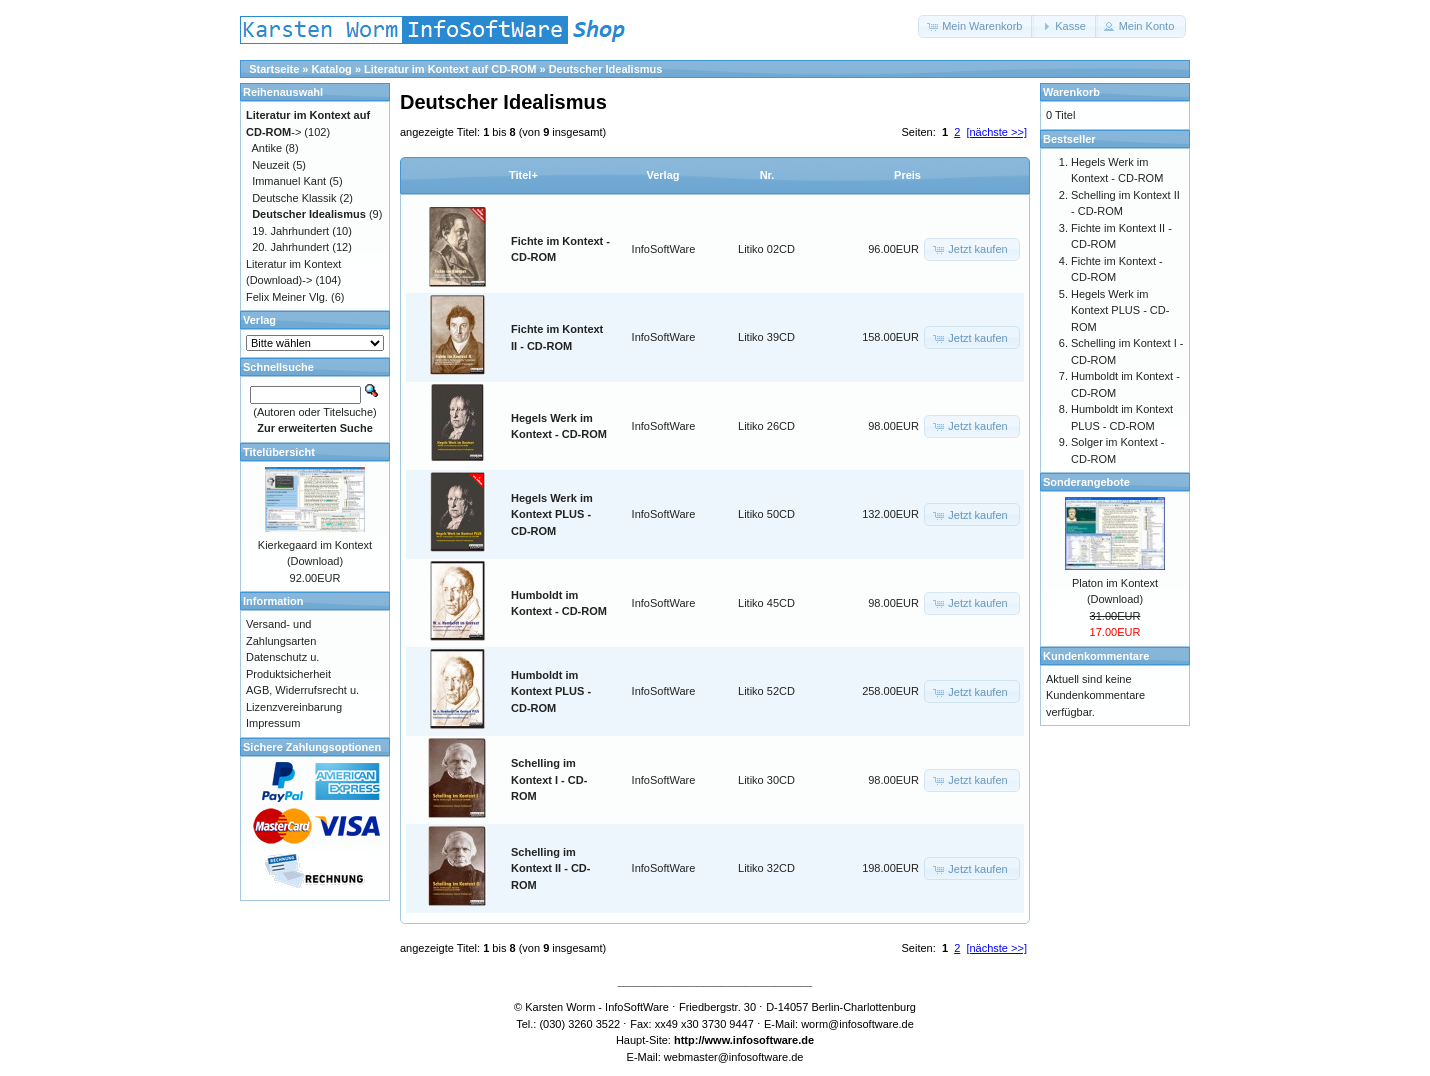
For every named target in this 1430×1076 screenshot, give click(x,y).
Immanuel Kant (289, 181)
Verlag (662, 175)
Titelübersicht (279, 452)
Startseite (274, 69)
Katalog (332, 69)
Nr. (767, 175)
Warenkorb (1071, 92)
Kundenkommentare (1096, 656)
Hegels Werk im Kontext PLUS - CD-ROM (552, 514)
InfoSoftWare (664, 249)
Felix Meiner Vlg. (287, 297)
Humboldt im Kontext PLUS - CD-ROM (551, 691)
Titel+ (523, 175)
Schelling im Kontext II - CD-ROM (550, 868)
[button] (976, 26)
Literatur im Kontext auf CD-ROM (450, 69)
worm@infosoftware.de (857, 1024)
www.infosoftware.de (760, 1040)
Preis (907, 175)
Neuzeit (270, 165)
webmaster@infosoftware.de (734, 1057)
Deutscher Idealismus (606, 69)
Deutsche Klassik (294, 198)
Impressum (273, 723)
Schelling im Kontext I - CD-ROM (549, 779)
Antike (267, 148)
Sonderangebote (1086, 482)
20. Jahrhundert (290, 247)
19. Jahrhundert (290, 231)
